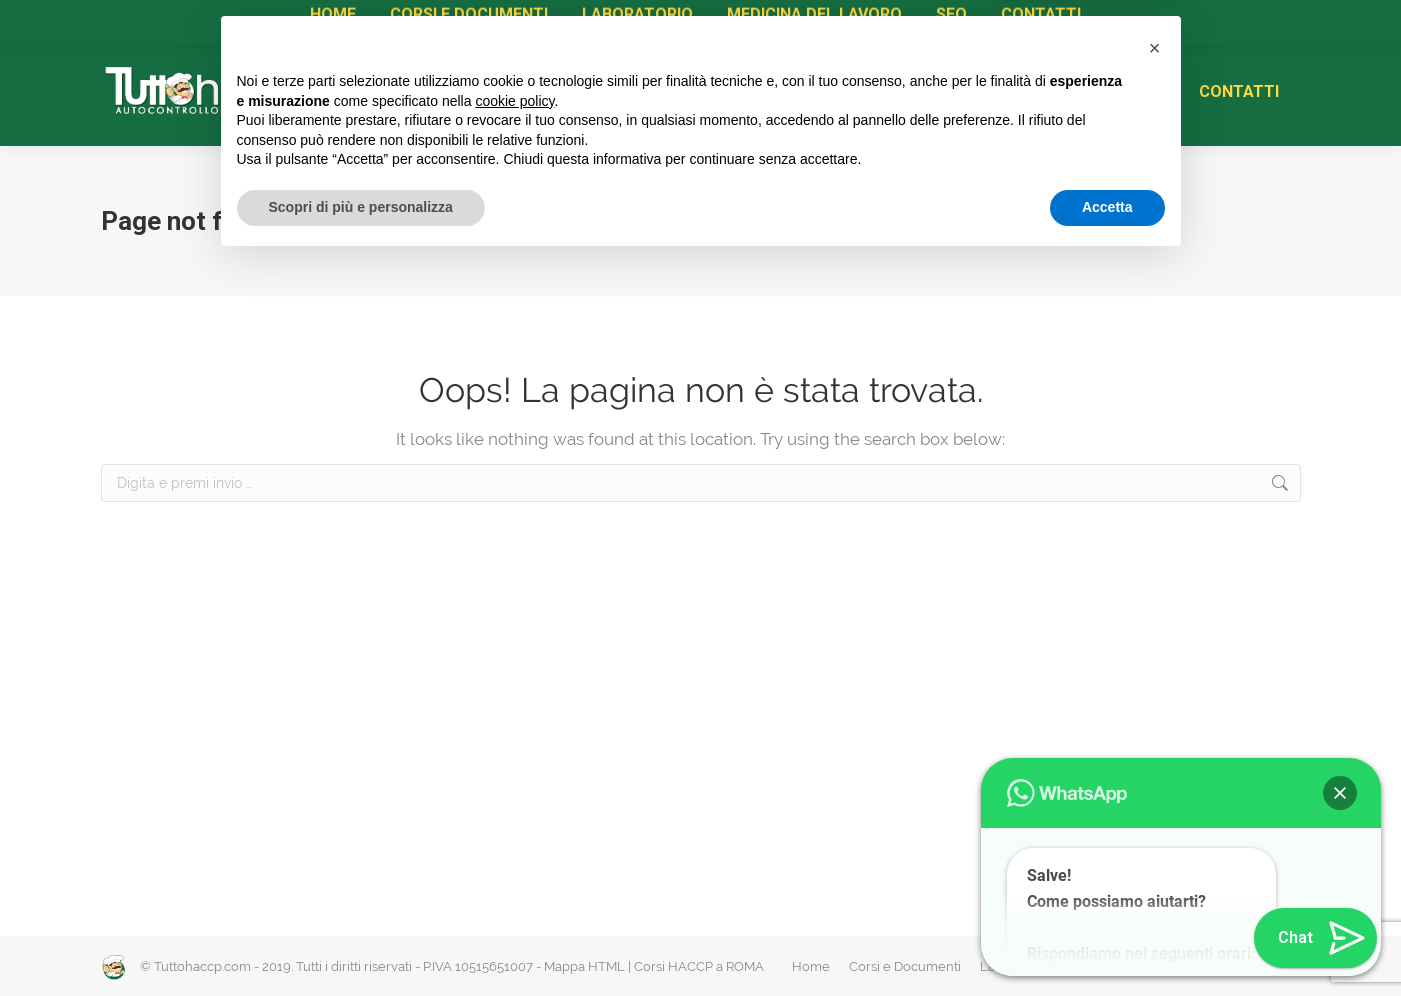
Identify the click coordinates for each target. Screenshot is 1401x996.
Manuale (234, 20)
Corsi (300, 20)
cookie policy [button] (514, 835)
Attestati (364, 20)
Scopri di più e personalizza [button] (361, 941)
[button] (1155, 782)
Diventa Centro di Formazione (612, 20)
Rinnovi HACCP (459, 20)
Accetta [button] (1107, 941)
